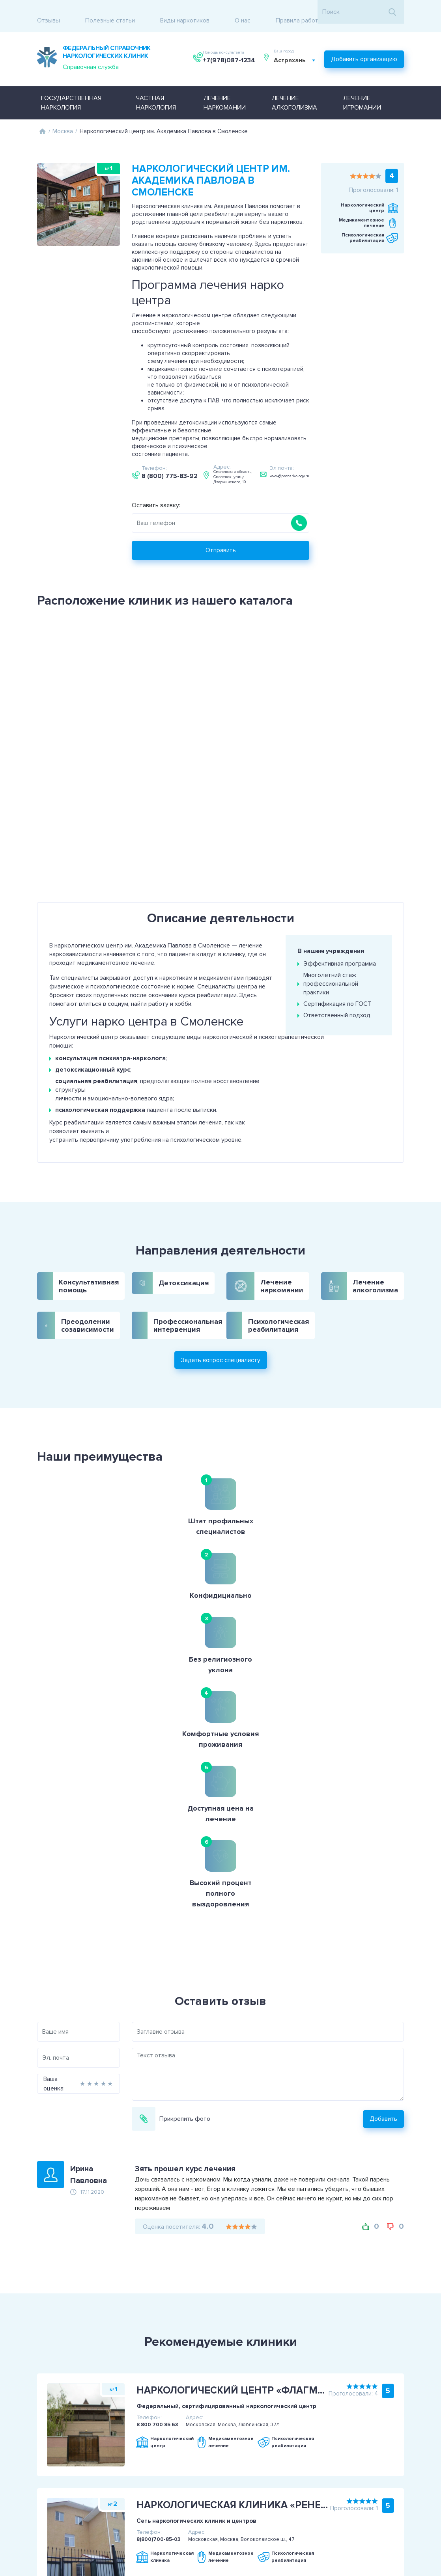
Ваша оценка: (28, 1783)
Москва (62, 118)
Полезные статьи (110, 12)
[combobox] (297, 52)
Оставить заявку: (181, 493)
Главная (42, 119)
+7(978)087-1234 (230, 52)
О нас (242, 12)
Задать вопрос (402, 2494)
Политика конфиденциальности (56, 2499)
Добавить (409, 1819)
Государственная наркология (71, 90)
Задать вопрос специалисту (220, 1321)
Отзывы (48, 12)
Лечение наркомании (225, 90)
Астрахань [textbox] (292, 52)
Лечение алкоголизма (294, 90)
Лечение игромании (362, 90)
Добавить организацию (364, 49)
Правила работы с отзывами (316, 12)
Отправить (246, 538)
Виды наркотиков (184, 12)
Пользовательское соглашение (56, 2489)
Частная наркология (156, 90)
